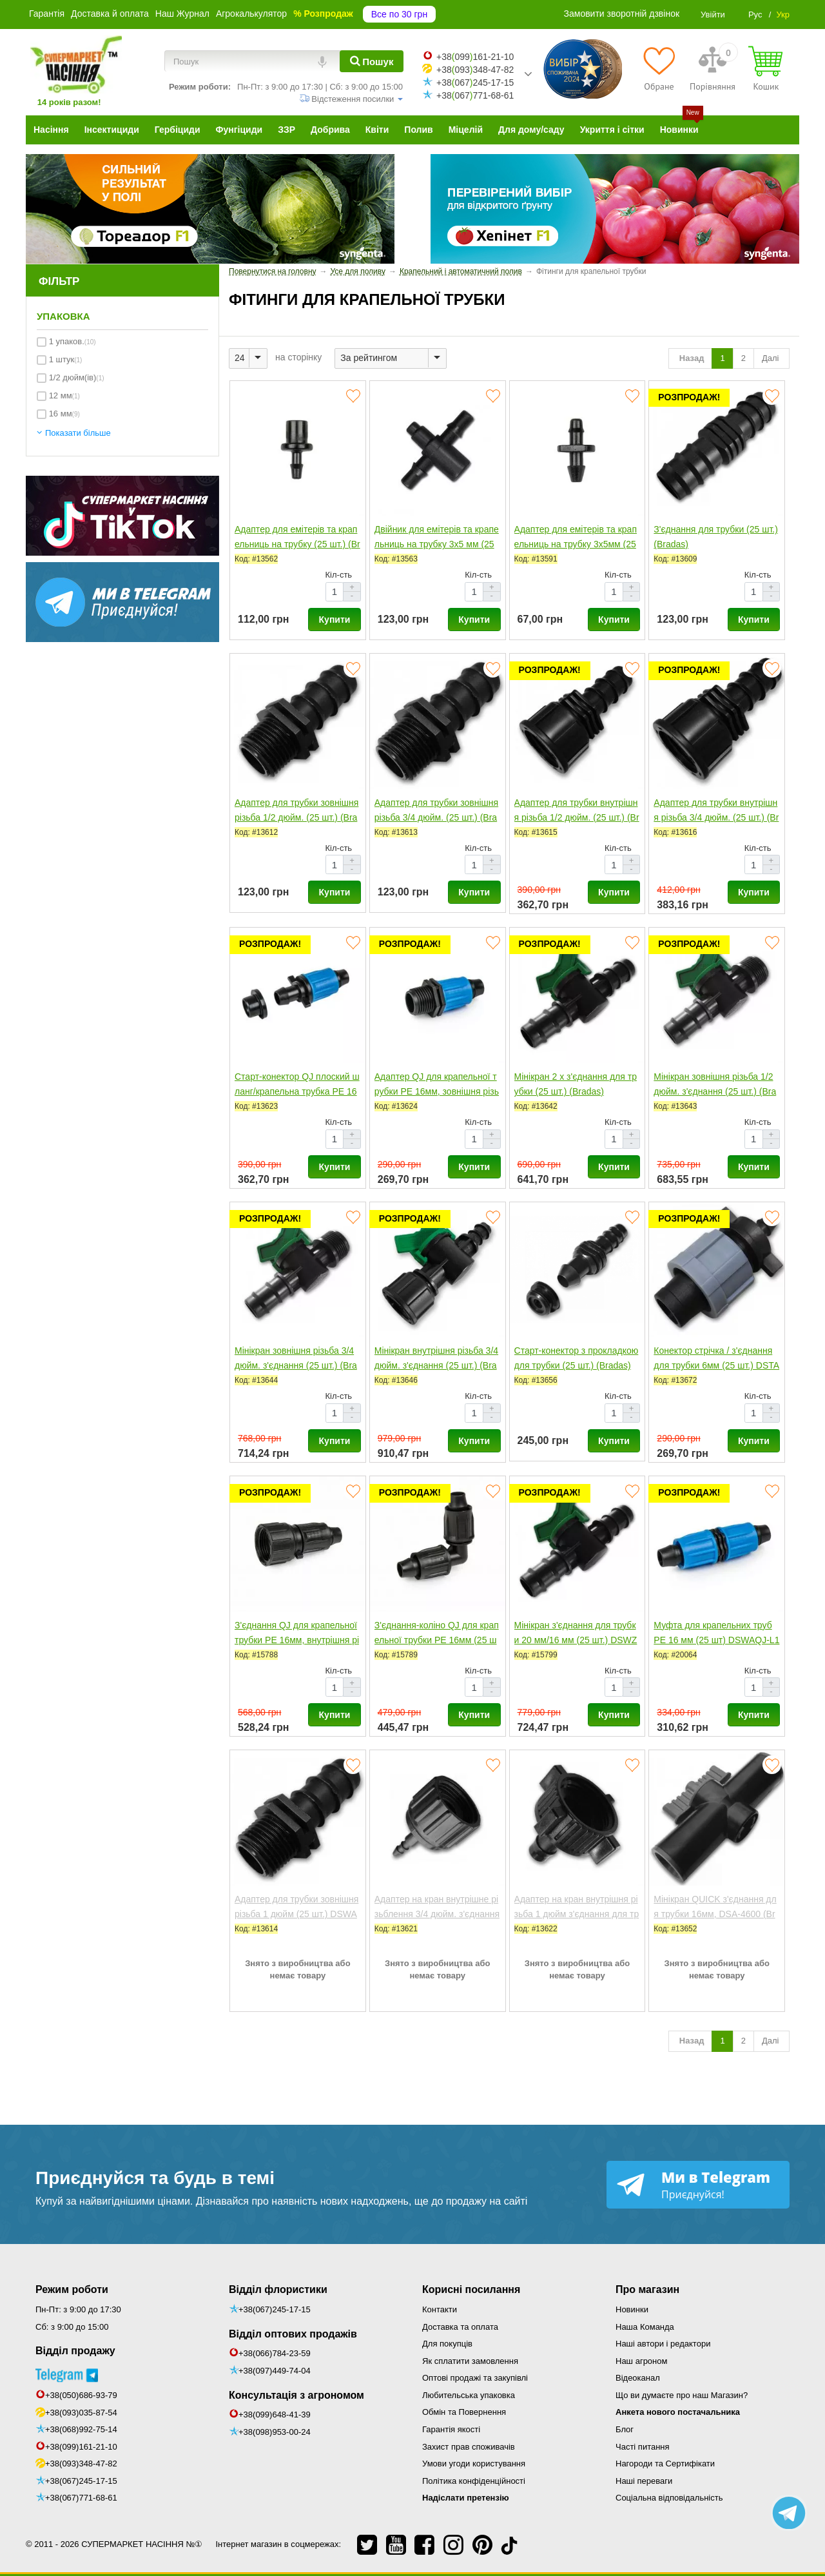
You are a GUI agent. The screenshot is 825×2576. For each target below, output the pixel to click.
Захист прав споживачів (468, 2447)
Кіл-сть (339, 575)
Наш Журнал (182, 13)
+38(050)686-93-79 (81, 2395)
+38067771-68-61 (475, 95)
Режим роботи (71, 2289)
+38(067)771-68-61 (81, 2498)
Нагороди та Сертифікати (665, 2463)
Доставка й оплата (110, 13)
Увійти (713, 14)
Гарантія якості (451, 2429)
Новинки (632, 2309)
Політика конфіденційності (473, 2481)
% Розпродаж (323, 13)
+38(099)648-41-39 (274, 2414)
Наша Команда (645, 2327)
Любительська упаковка (468, 2395)
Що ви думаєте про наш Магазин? (682, 2395)
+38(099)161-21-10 (81, 2447)
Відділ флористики (278, 2289)
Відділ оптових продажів (293, 2333)
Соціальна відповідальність (669, 2498)
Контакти (439, 2309)
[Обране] (659, 68)
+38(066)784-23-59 (274, 2353)
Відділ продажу (75, 2350)
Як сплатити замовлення (470, 2361)
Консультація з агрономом (296, 2395)
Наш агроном (641, 2361)
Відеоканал (638, 2378)
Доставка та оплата (460, 2327)
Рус (755, 14)
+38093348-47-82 (475, 69)
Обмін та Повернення (464, 2412)
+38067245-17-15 (475, 82)
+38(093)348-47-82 (81, 2463)
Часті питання (643, 2447)
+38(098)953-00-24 (274, 2432)
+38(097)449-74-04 (274, 2371)
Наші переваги (644, 2481)
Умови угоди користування (473, 2463)
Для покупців (447, 2343)
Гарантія (46, 13)
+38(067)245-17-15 (81, 2481)
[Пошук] (371, 61)
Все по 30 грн (399, 14)
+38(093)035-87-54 (81, 2412)
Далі (771, 358)
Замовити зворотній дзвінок (622, 13)
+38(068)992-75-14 (81, 2429)
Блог (625, 2429)
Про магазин (647, 2289)
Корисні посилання (471, 2289)
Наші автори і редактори (663, 2343)
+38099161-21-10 (475, 57)
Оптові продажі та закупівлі (475, 2378)
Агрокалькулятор (251, 13)
